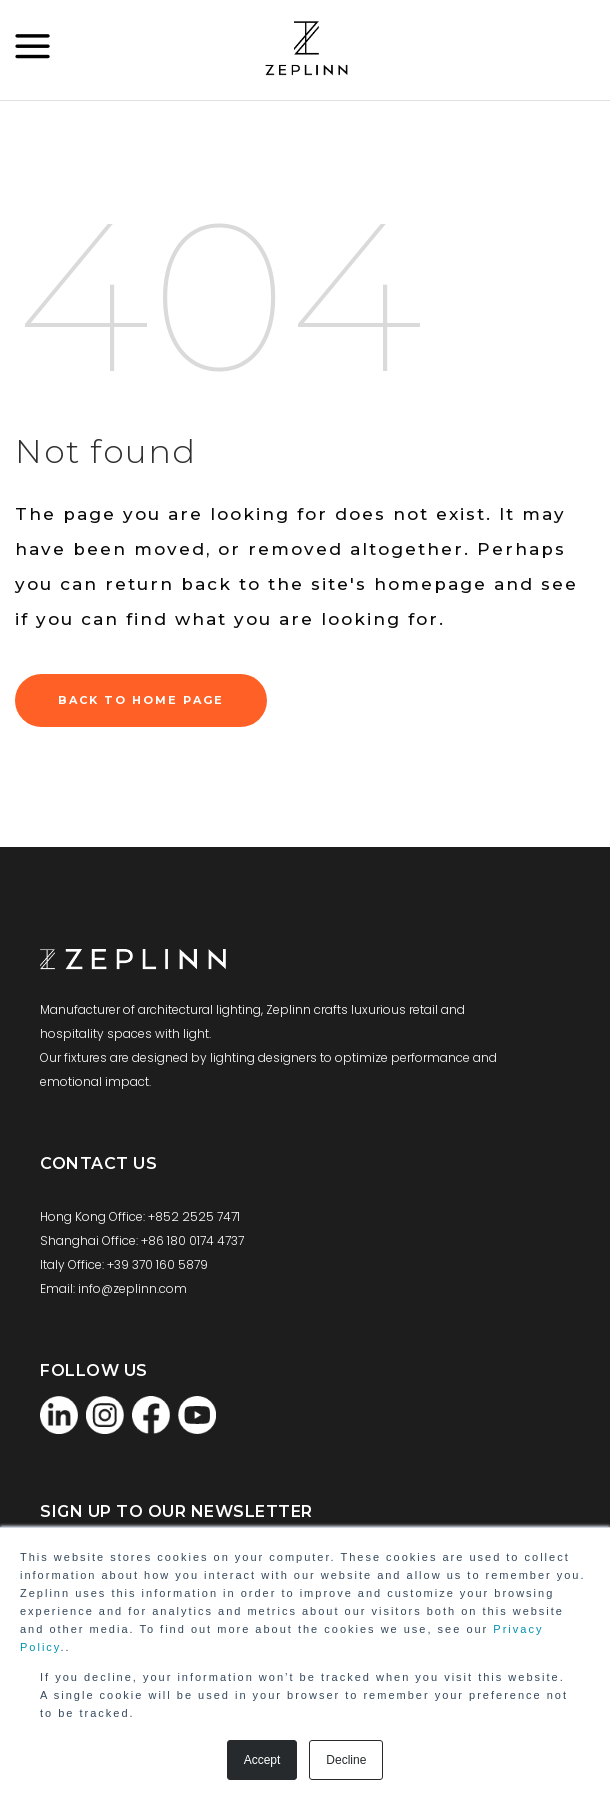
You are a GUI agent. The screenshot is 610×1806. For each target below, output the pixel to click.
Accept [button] (262, 1760)
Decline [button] (346, 1760)
